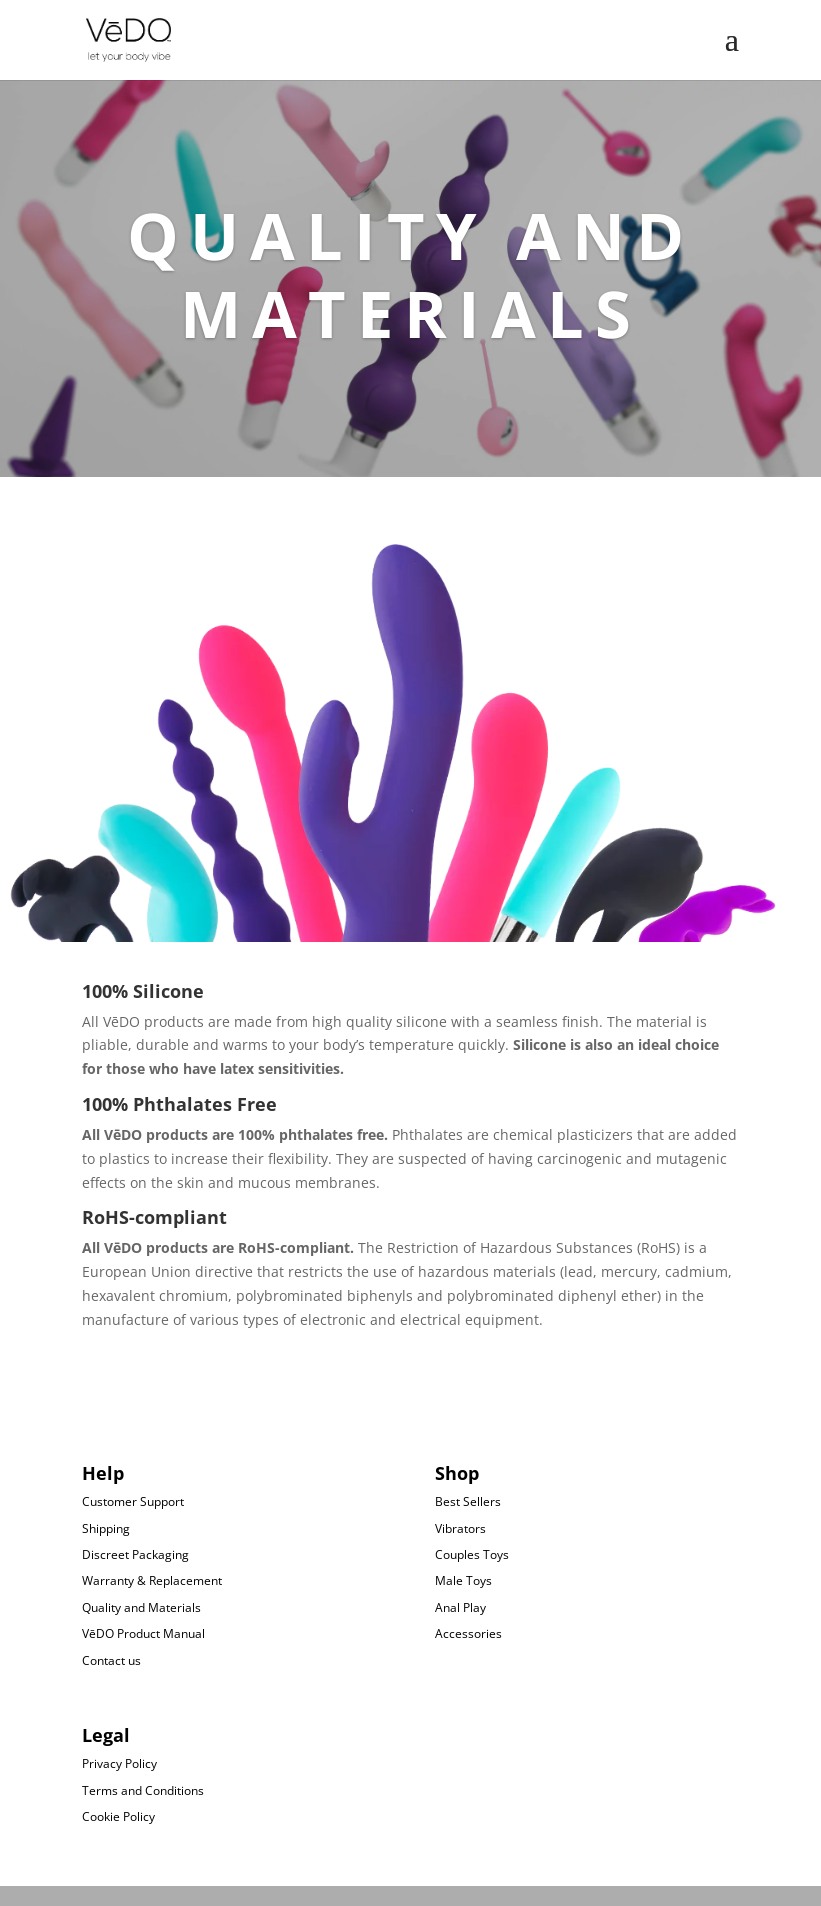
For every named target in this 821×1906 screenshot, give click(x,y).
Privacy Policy (119, 1763)
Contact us (111, 1660)
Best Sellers (468, 1501)
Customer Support (133, 1501)
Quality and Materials (141, 1607)
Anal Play (460, 1607)
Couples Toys (472, 1554)
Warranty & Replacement (152, 1580)
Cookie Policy (118, 1816)
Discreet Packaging (135, 1554)
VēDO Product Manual (143, 1633)
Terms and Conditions (143, 1790)
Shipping (106, 1528)
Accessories (468, 1633)
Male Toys (463, 1580)
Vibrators (460, 1528)
